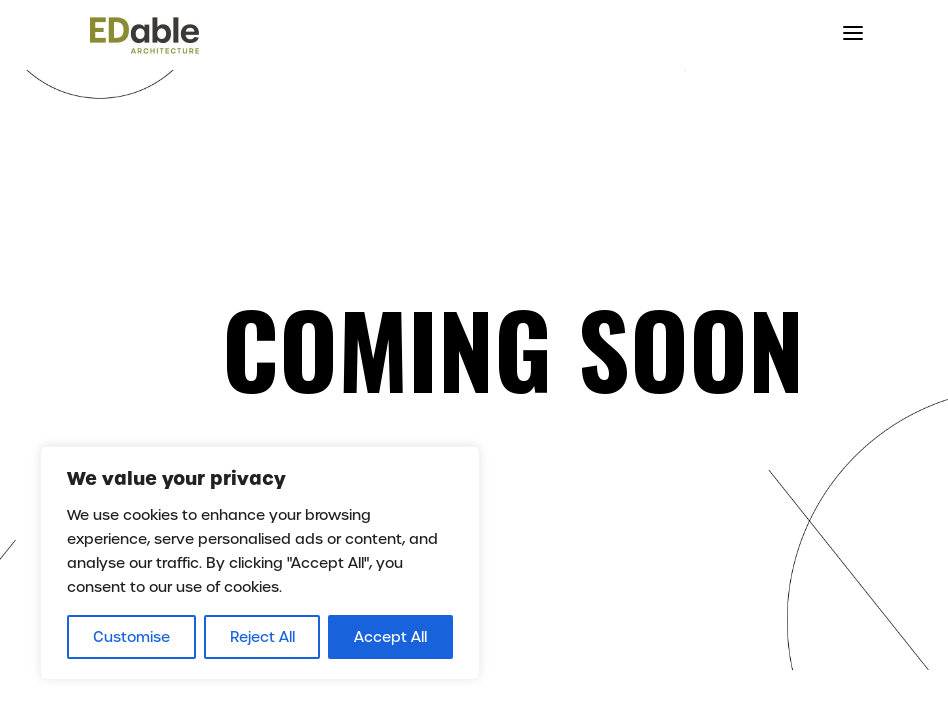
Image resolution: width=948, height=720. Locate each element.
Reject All (262, 637)
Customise (131, 637)
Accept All (390, 637)
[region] (260, 563)
